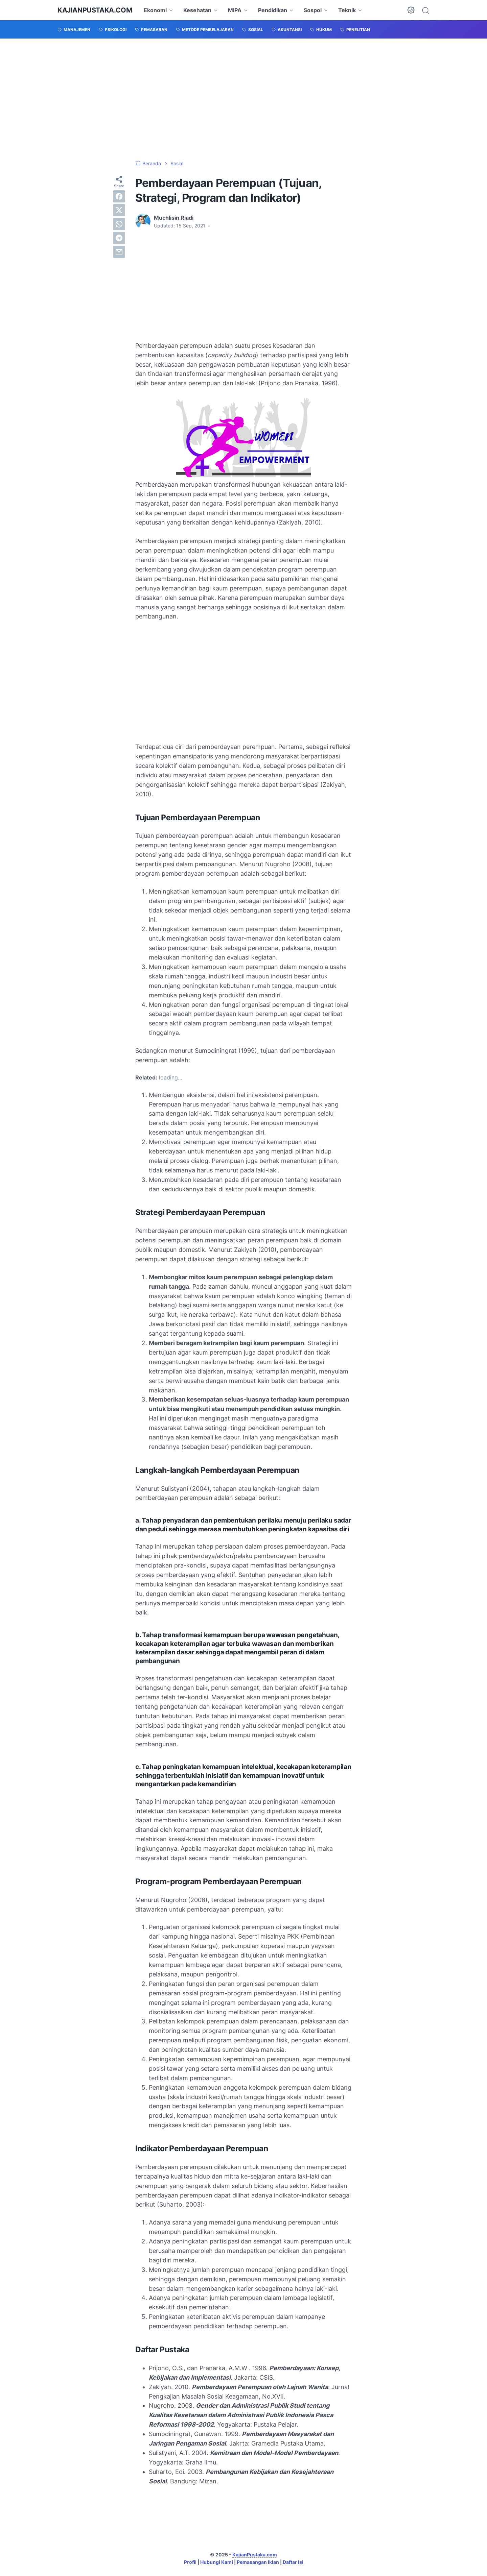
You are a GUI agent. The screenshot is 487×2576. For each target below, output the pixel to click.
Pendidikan (272, 10)
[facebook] (119, 196)
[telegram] (119, 238)
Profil (190, 2562)
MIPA (234, 10)
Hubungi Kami (216, 2562)
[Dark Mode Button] (411, 10)
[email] (119, 252)
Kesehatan (197, 10)
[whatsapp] (119, 224)
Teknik (347, 10)
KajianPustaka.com (94, 10)
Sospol (313, 10)
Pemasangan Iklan (258, 2562)
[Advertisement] (243, 99)
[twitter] (119, 210)
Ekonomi (155, 10)
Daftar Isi (293, 2562)
